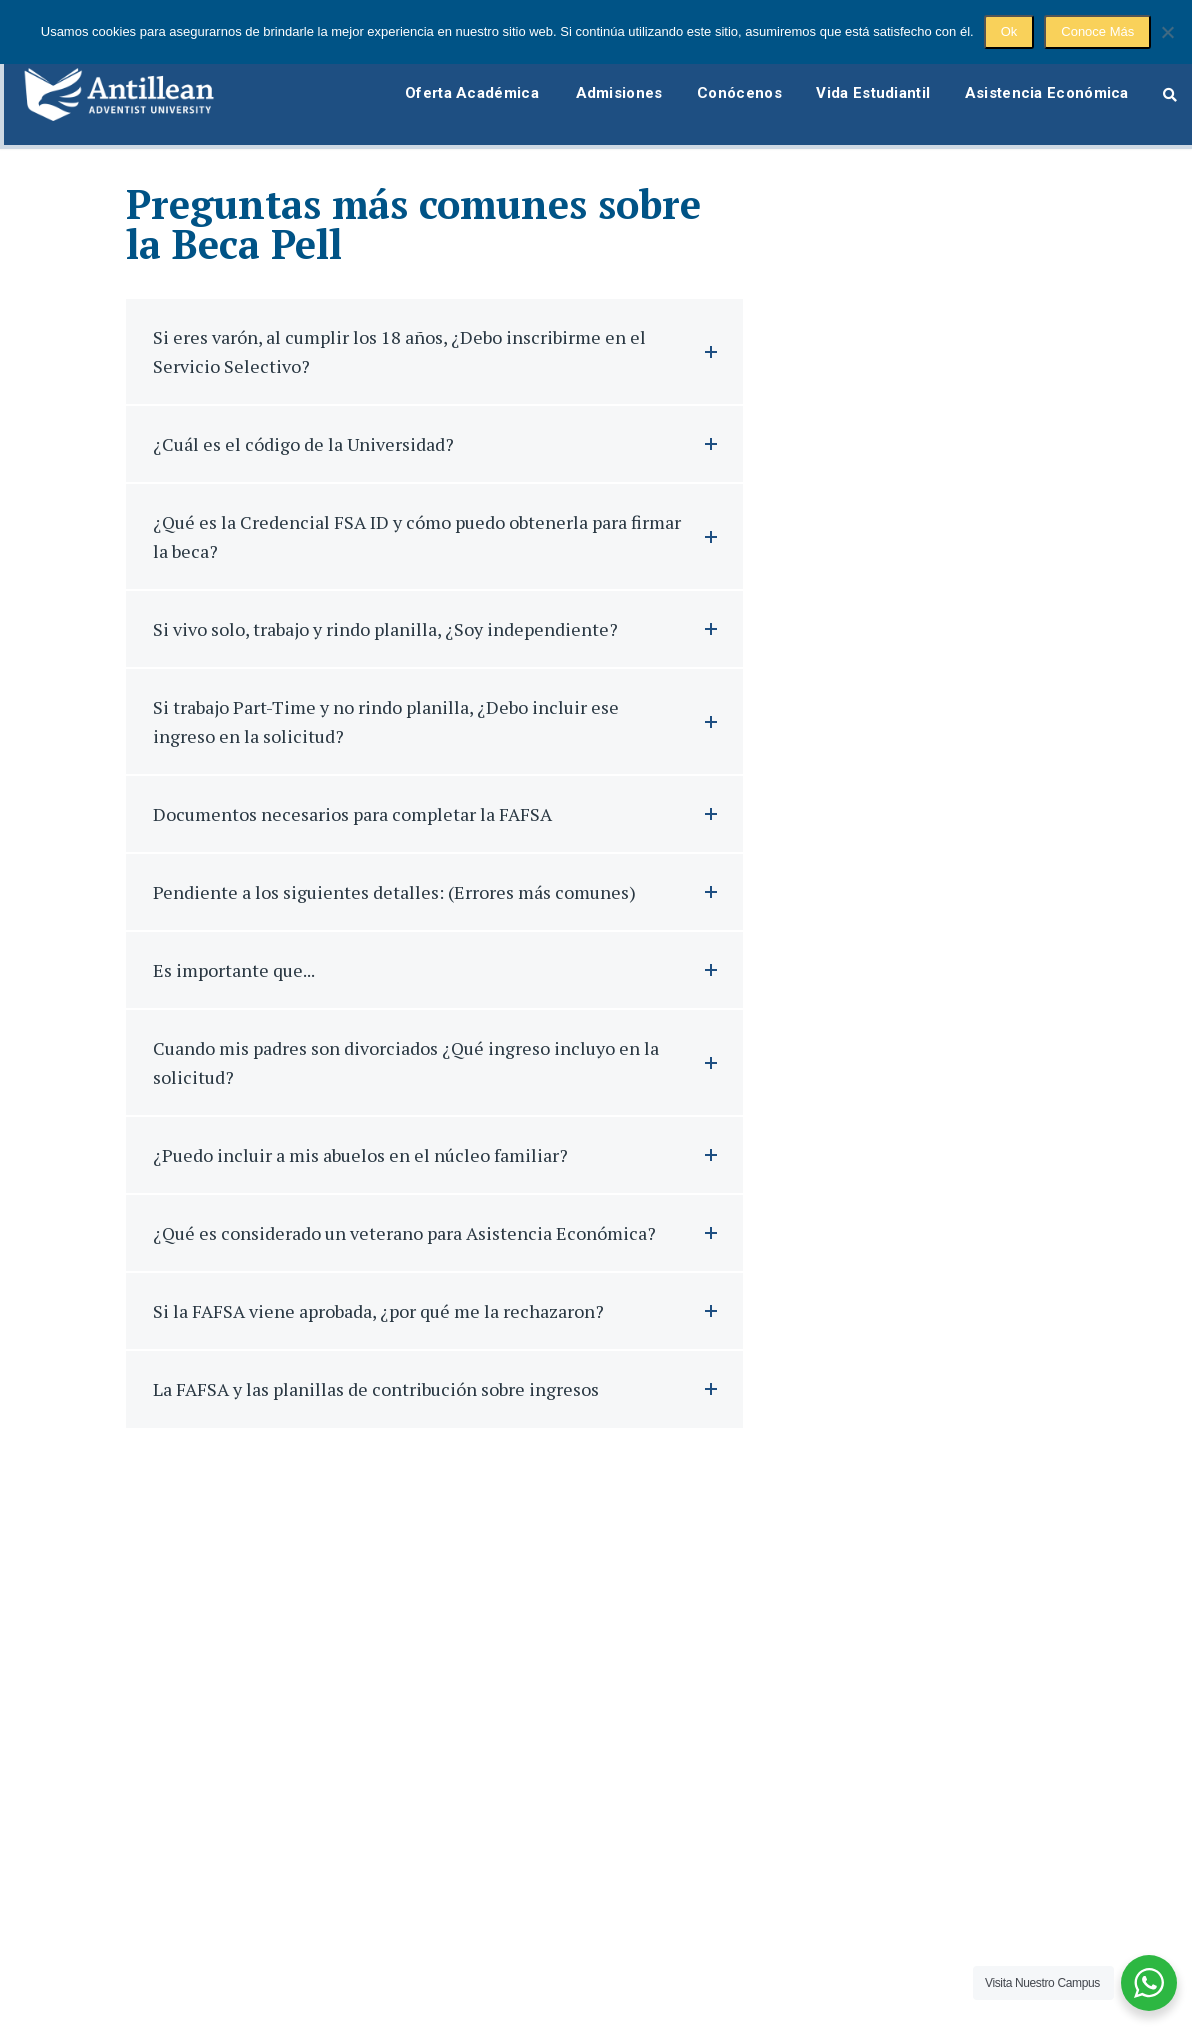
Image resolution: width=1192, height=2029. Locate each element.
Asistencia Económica (1046, 83)
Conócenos (727, 83)
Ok (1009, 31)
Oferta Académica (451, 83)
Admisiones (601, 83)
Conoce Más (1097, 31)
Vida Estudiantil (867, 83)
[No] (1167, 32)
